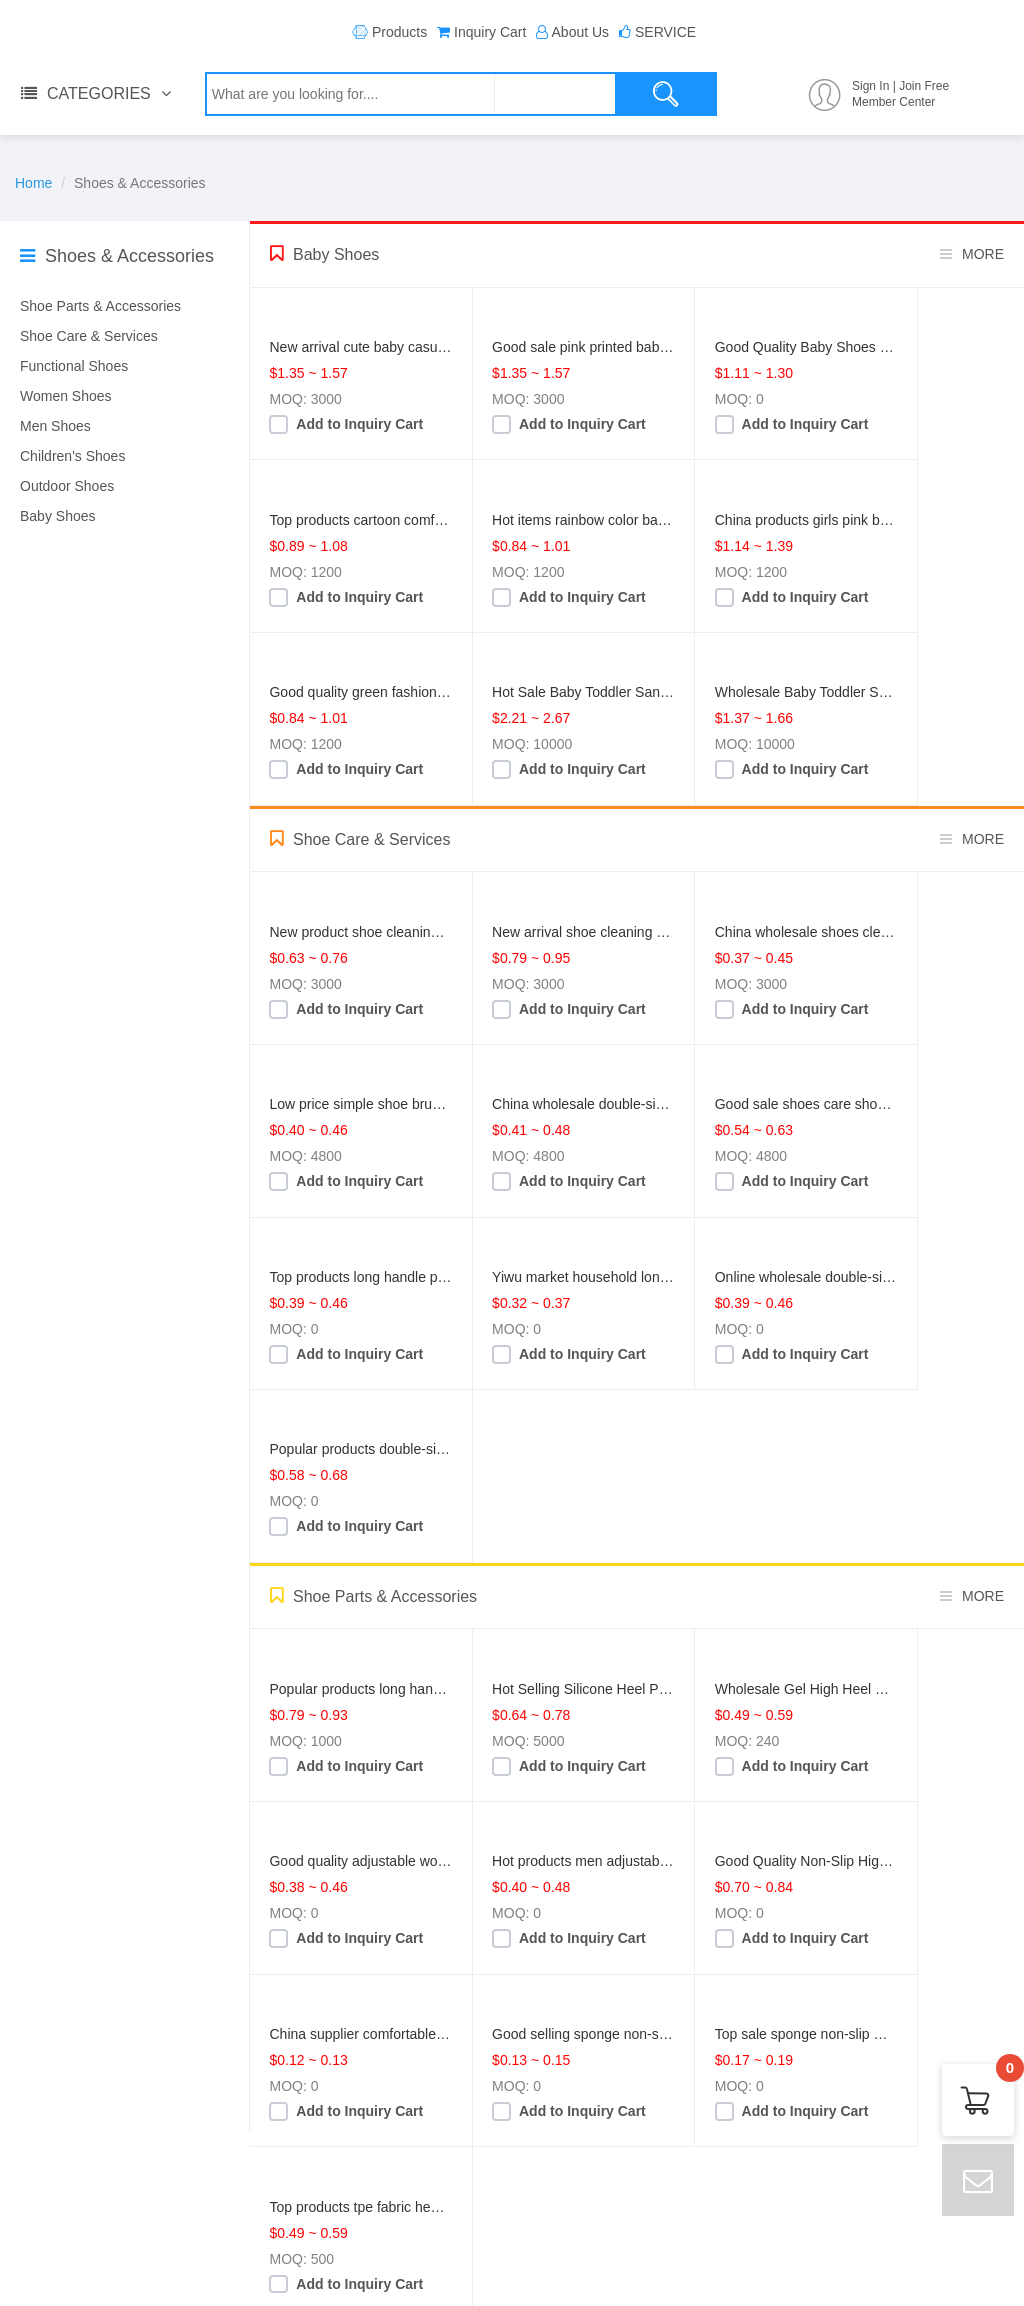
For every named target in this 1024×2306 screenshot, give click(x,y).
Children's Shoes (72, 456)
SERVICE (665, 32)
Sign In (870, 86)
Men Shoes (55, 426)
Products (399, 32)
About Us (581, 32)
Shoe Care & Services (89, 336)
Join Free (924, 86)
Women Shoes (66, 396)
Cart (1005, 2073)
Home (33, 183)
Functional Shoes (74, 366)
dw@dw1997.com (375, 2226)
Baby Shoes (58, 516)
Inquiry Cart (490, 32)
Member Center (893, 102)
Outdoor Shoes (67, 486)
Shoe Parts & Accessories (100, 306)
